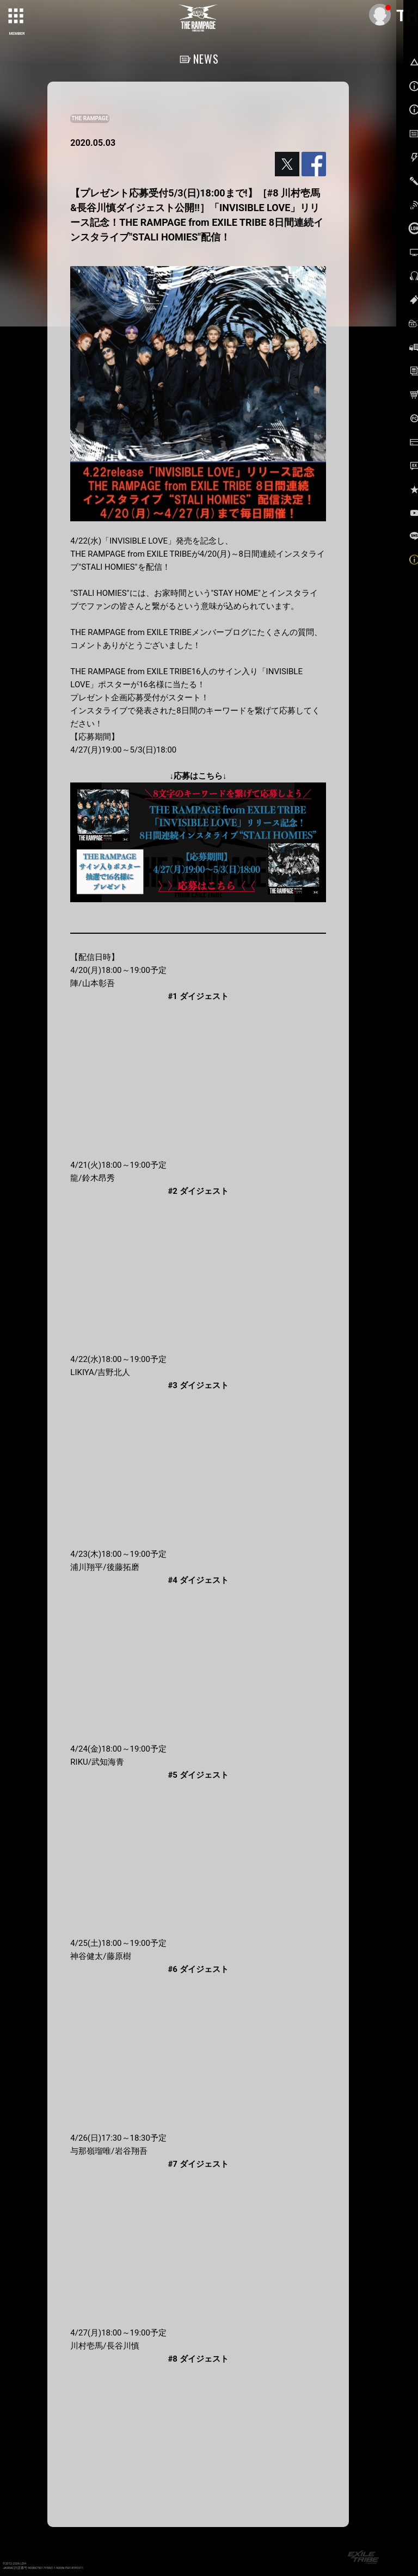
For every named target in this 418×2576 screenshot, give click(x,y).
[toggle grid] (17, 17)
